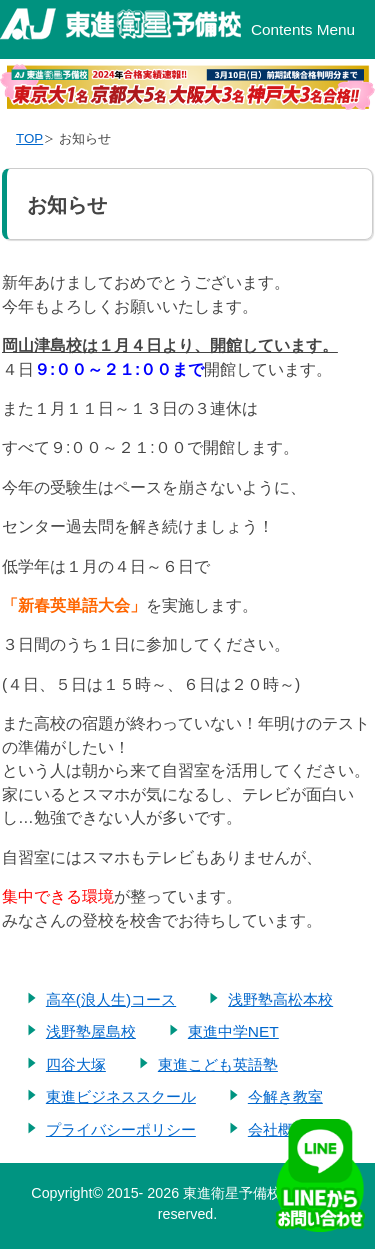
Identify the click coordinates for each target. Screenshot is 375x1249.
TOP (29, 138)
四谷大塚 (76, 1064)
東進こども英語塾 (218, 1064)
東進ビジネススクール (121, 1096)
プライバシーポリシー (121, 1129)
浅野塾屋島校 (91, 1031)
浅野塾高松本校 (280, 999)
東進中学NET (233, 1031)
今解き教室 (285, 1096)
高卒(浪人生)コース (111, 999)
